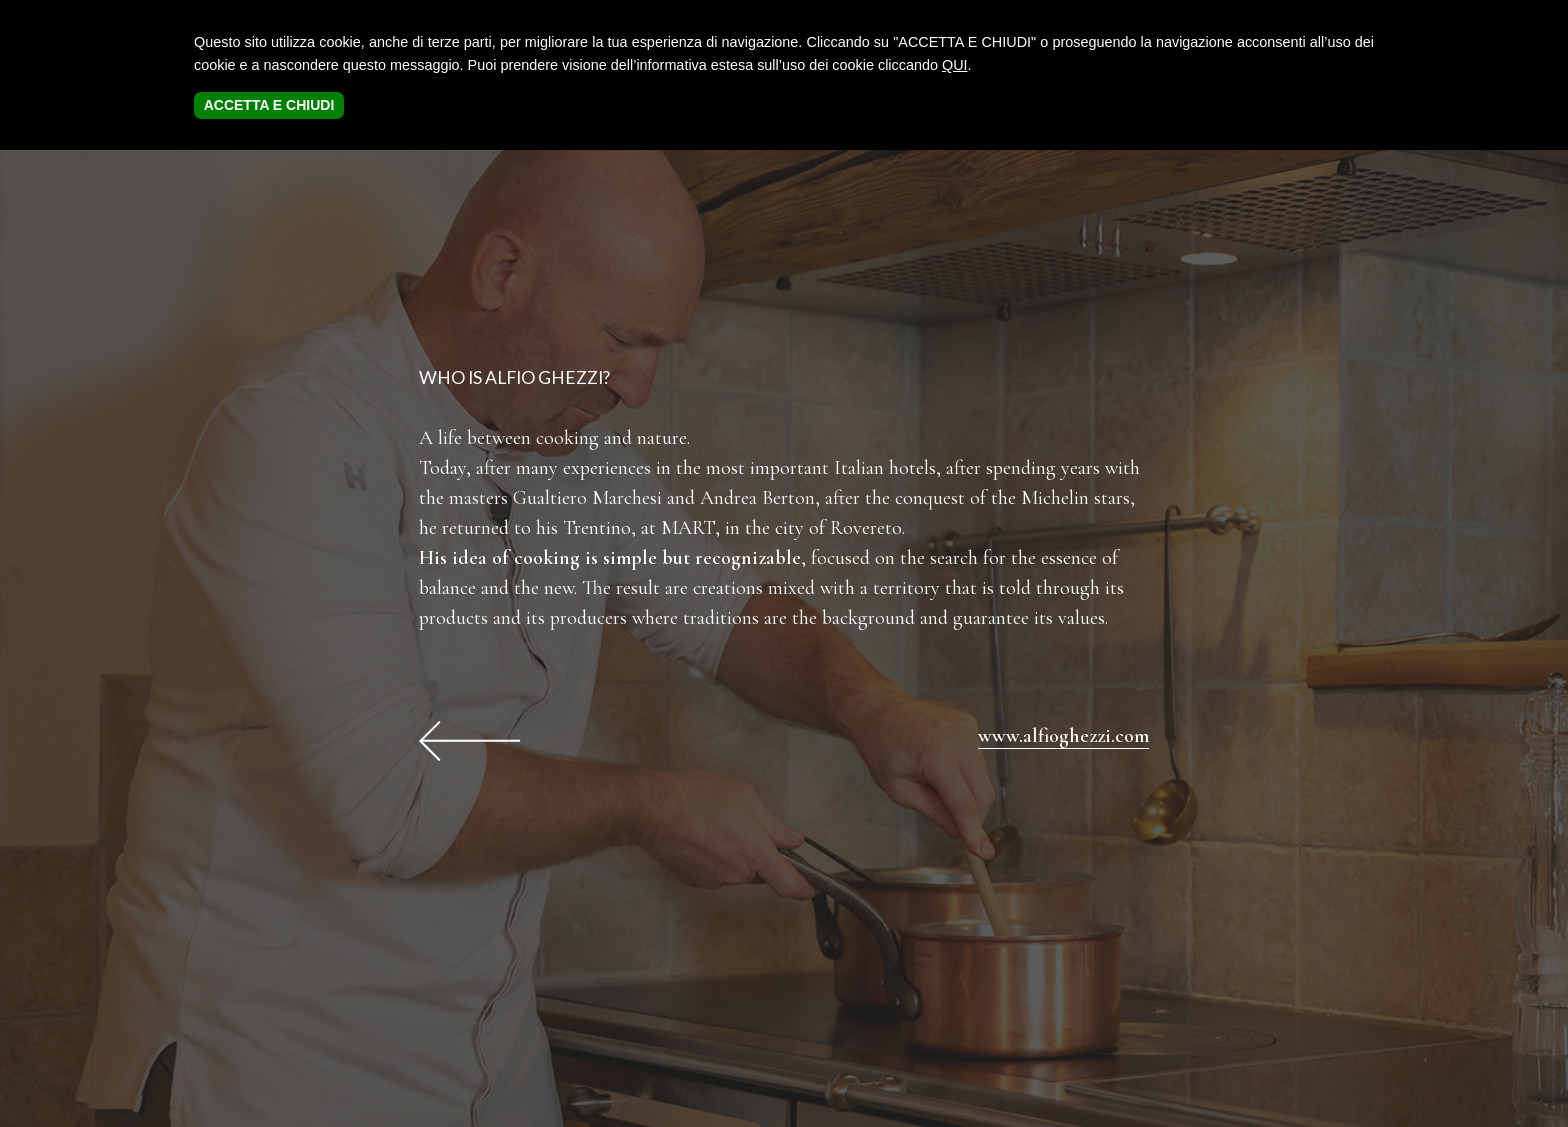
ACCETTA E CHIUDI (269, 105)
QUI (955, 65)
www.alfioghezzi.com (1063, 736)
